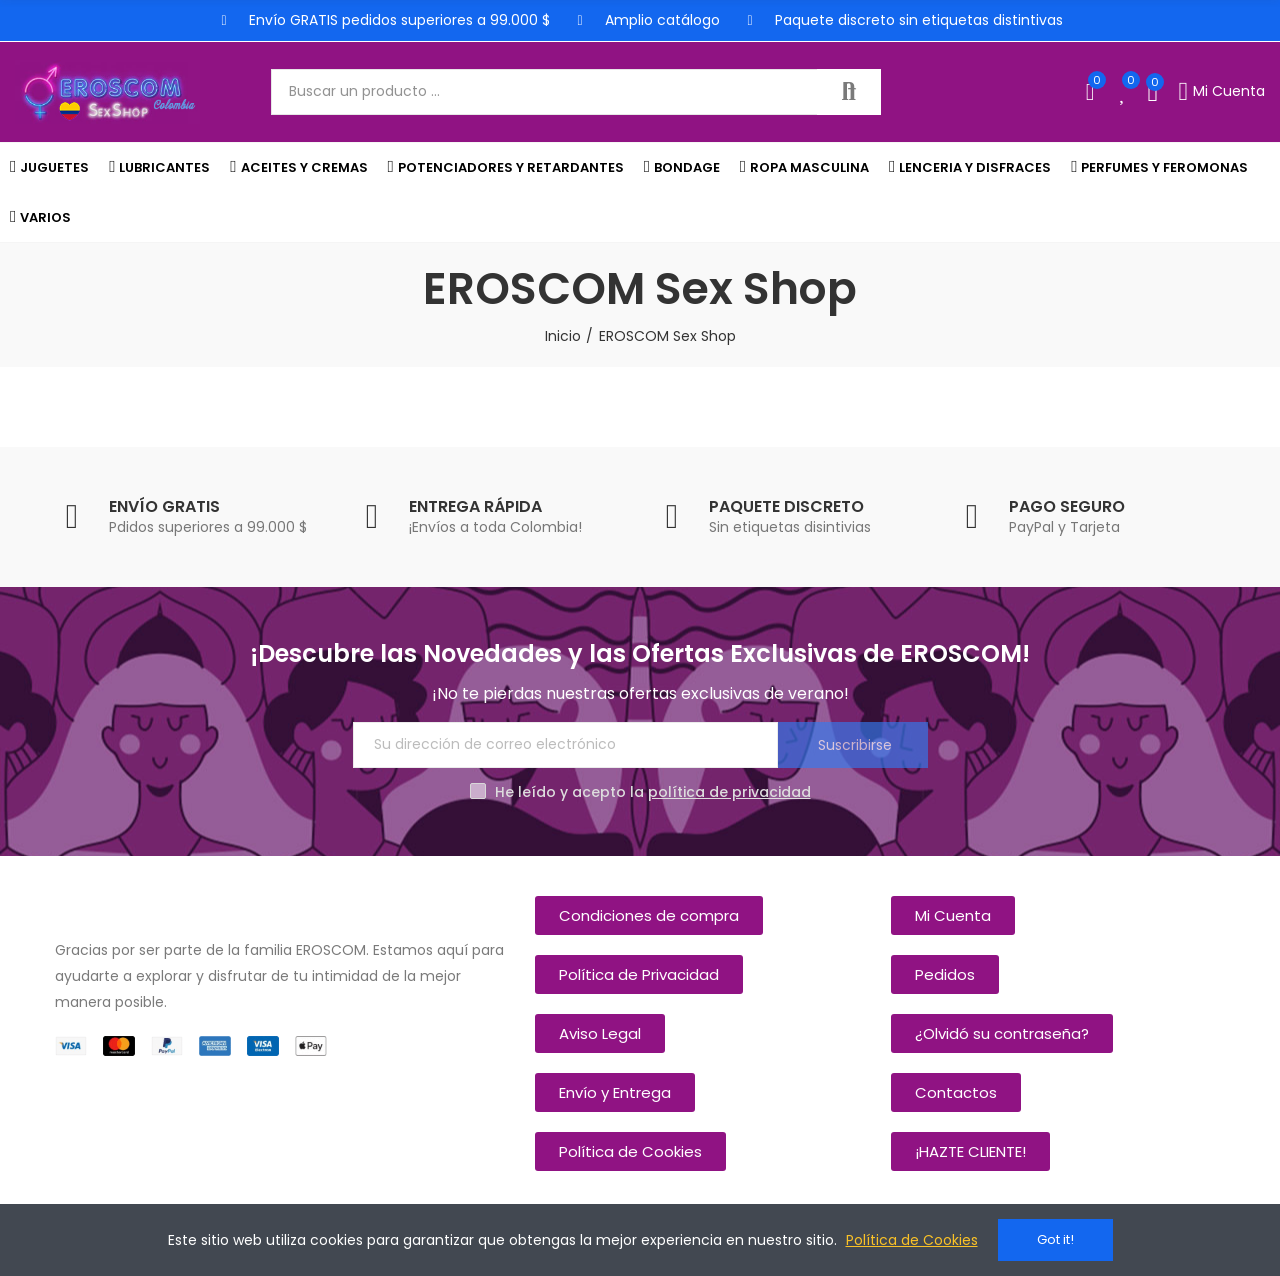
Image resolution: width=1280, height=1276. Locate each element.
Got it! (1055, 1239)
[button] (649, 915)
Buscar (849, 92)
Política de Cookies (912, 1240)
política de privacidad (729, 792)
